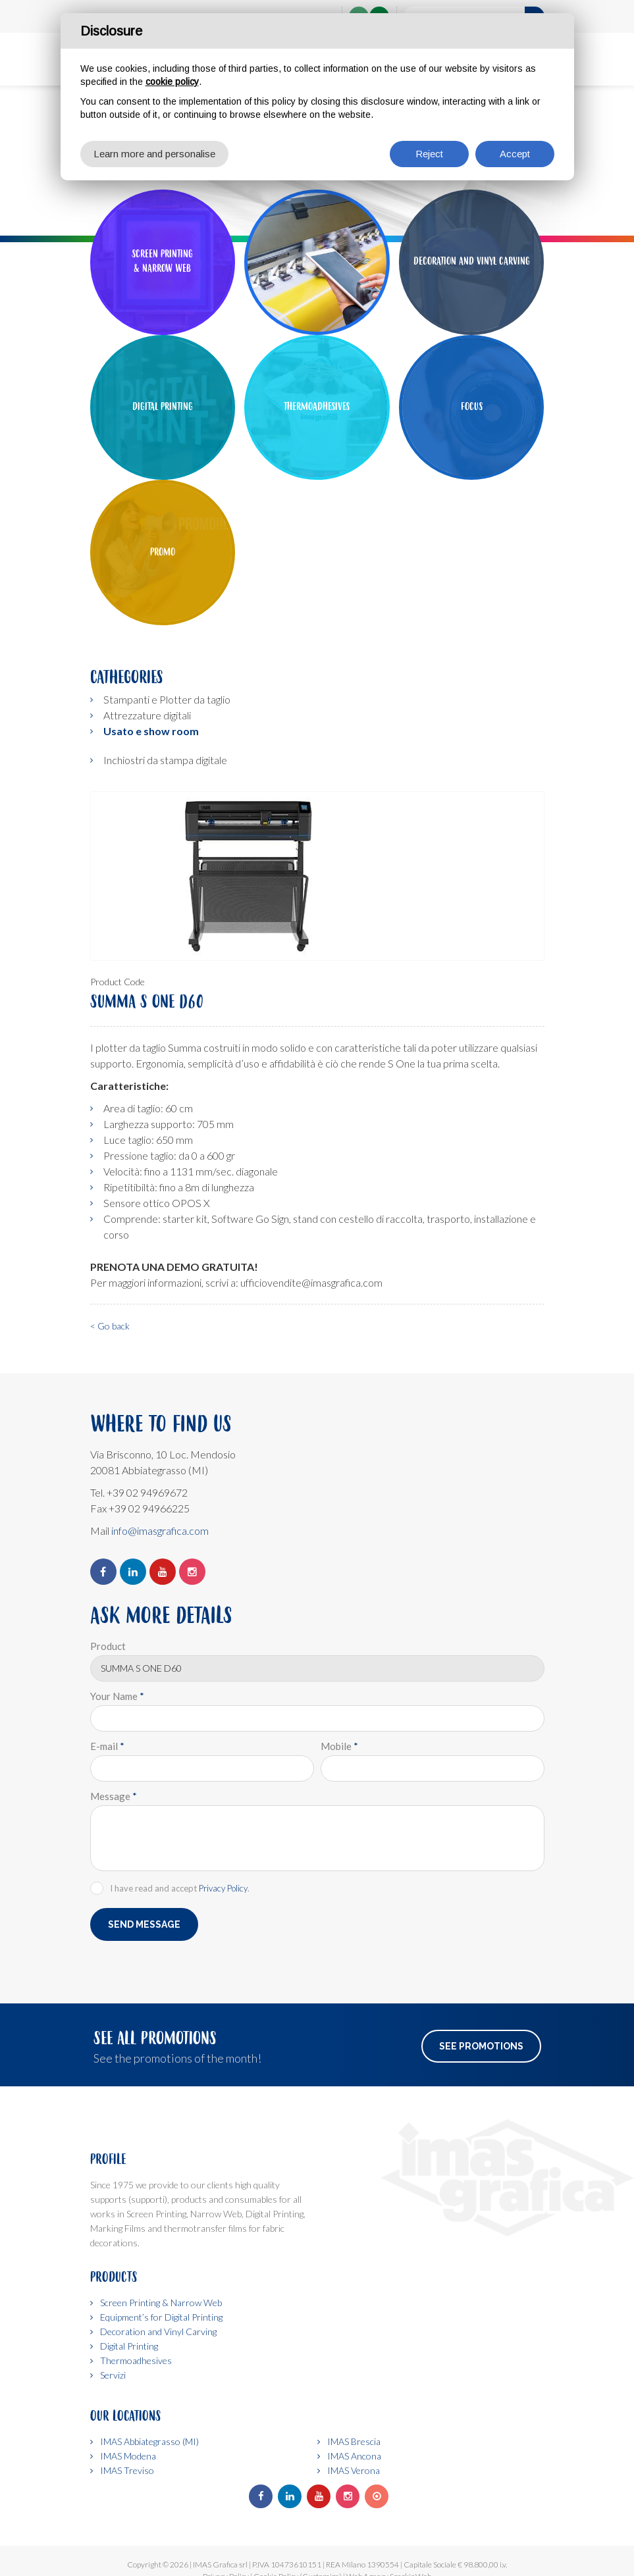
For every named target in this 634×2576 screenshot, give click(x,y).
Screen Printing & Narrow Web (161, 2302)
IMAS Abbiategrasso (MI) (149, 2441)
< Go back (110, 1325)
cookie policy (172, 81)
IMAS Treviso (127, 2470)
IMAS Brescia (354, 2441)
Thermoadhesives (136, 2360)
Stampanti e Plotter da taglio (166, 699)
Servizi (113, 2375)
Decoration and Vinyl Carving (158, 2331)
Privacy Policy (223, 1888)
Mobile (339, 1746)
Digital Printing (129, 2346)
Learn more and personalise (154, 153)
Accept (515, 153)
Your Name (117, 1696)
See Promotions (481, 2046)
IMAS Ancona (354, 2455)
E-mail (107, 1746)
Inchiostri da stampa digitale (165, 760)
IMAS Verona (353, 2470)
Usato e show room (151, 731)
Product (108, 1646)
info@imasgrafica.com (160, 1530)
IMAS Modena (128, 2455)
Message (113, 1796)
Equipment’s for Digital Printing (161, 2317)
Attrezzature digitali (147, 715)
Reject (429, 153)
